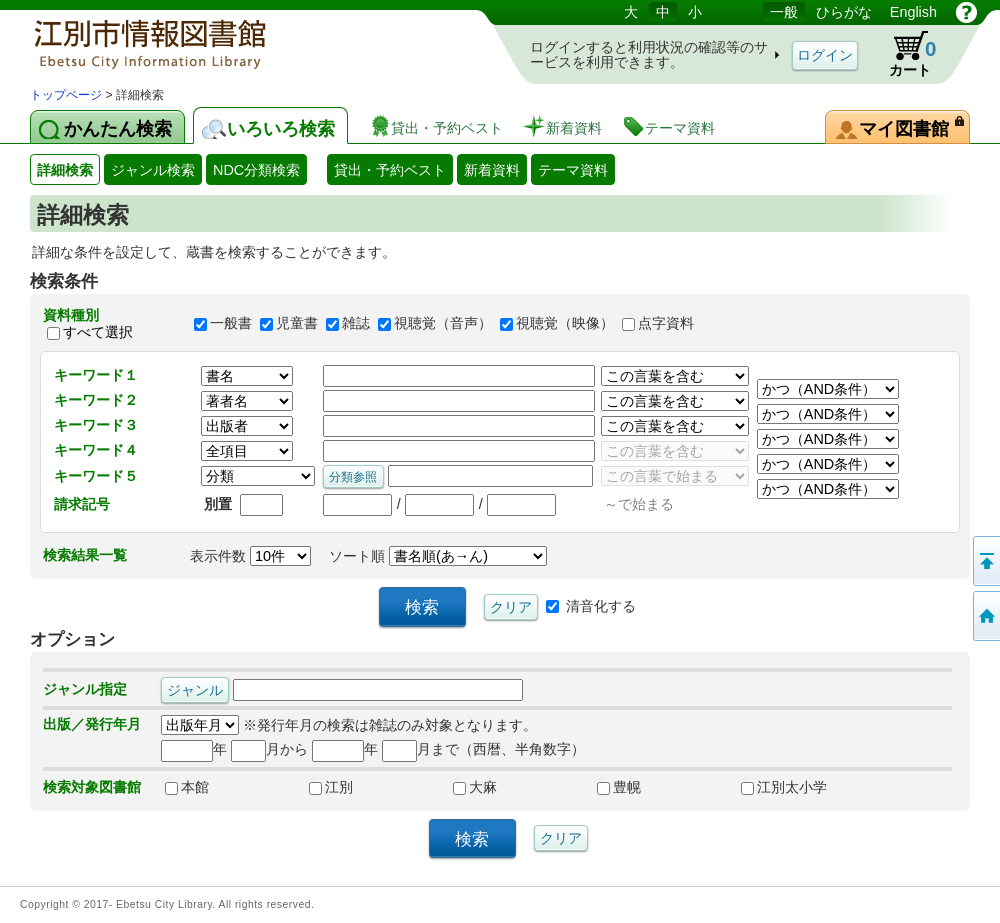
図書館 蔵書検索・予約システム (240, 42)
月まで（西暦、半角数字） (483, 749)
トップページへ (985, 616)
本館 (187, 787)
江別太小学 (784, 787)
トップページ (66, 95)
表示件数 (250, 556)
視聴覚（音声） (443, 324)
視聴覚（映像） (565, 324)
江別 (331, 787)
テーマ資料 (573, 170)
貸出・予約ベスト (390, 170)
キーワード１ (96, 375)
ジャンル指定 (85, 689)
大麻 (475, 787)
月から (269, 749)
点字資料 (666, 324)
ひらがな (844, 12)
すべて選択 (98, 332)
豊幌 (619, 787)
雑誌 (356, 324)
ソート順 (438, 556)
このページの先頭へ (985, 561)
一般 (784, 12)
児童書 (297, 324)
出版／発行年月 (92, 724)
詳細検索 (65, 170)
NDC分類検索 (256, 170)
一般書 (231, 324)
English (913, 12)
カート (903, 54)
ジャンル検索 (153, 170)
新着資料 (492, 170)
